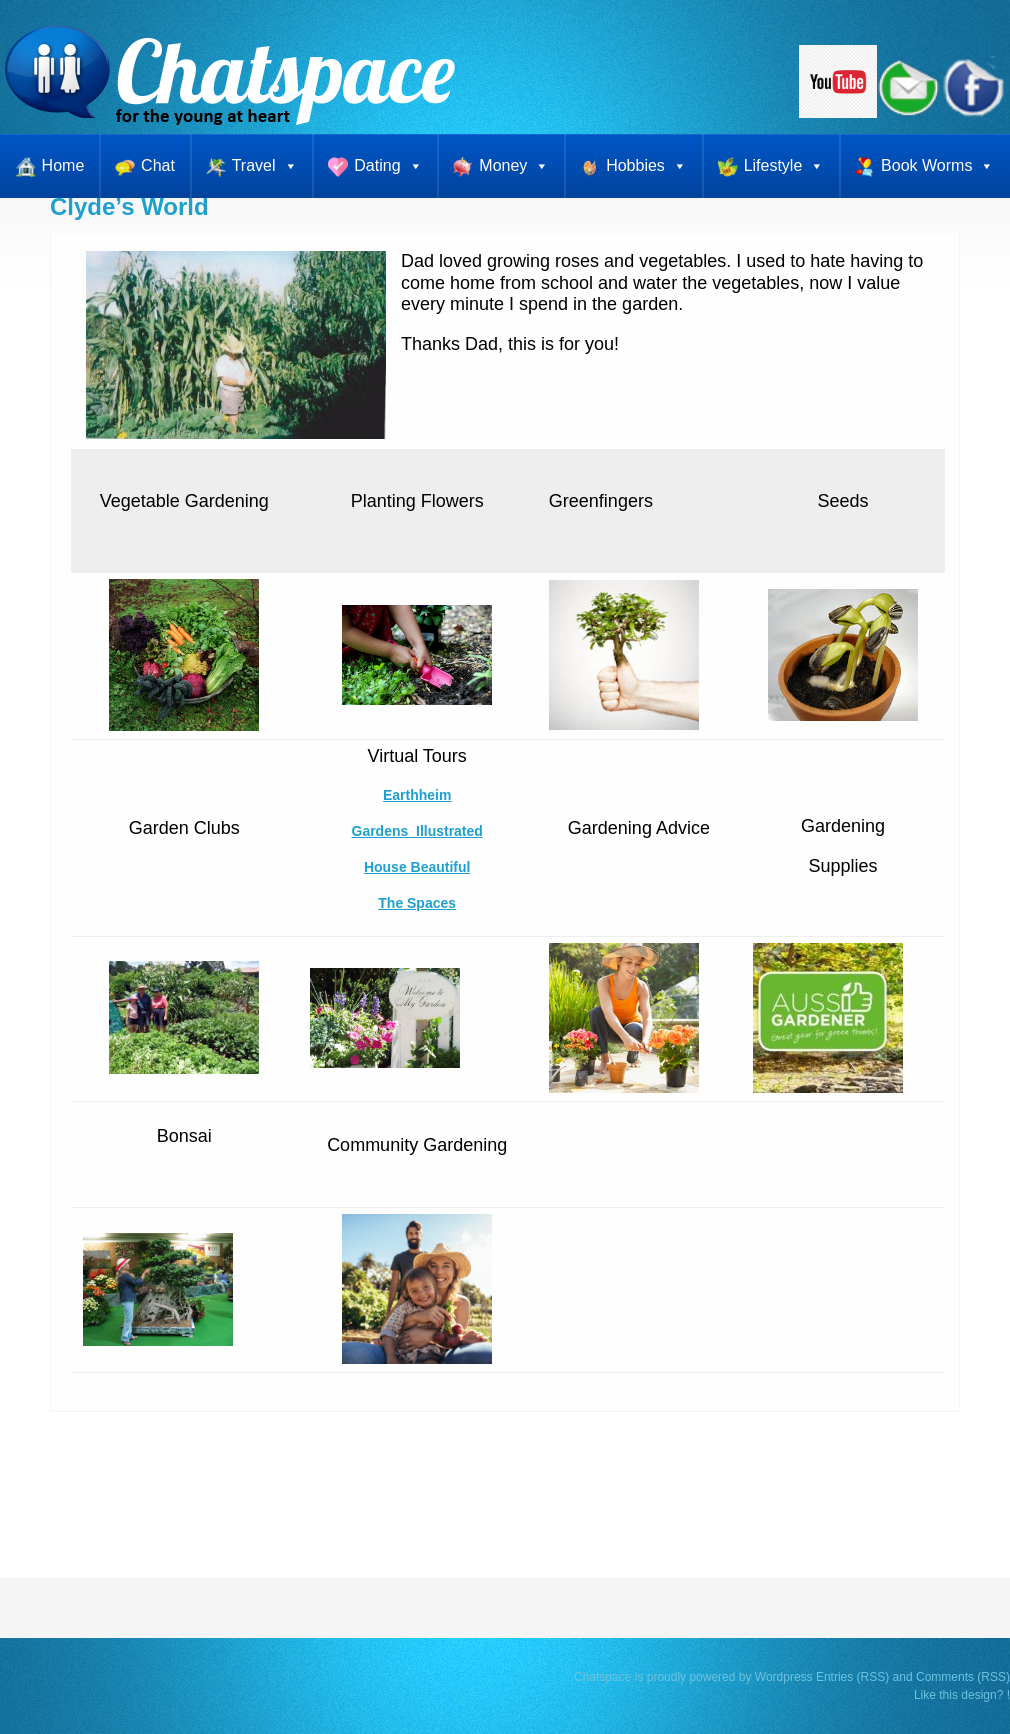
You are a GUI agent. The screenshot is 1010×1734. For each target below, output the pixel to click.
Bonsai (184, 1136)
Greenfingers (601, 501)
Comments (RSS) (963, 1677)
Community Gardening (417, 1145)
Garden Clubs (184, 828)
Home (63, 165)
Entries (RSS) (852, 1677)
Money (514, 166)
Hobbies (646, 166)
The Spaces (417, 903)
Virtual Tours (416, 756)
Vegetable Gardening (184, 501)
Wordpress (784, 1677)
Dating (388, 166)
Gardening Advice (639, 828)
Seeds (842, 501)
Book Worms (937, 166)
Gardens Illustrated (417, 831)
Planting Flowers (417, 501)
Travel (265, 166)
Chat (158, 165)
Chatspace (602, 1677)
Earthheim (417, 795)
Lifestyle (784, 166)
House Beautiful (417, 867)
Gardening (843, 826)
